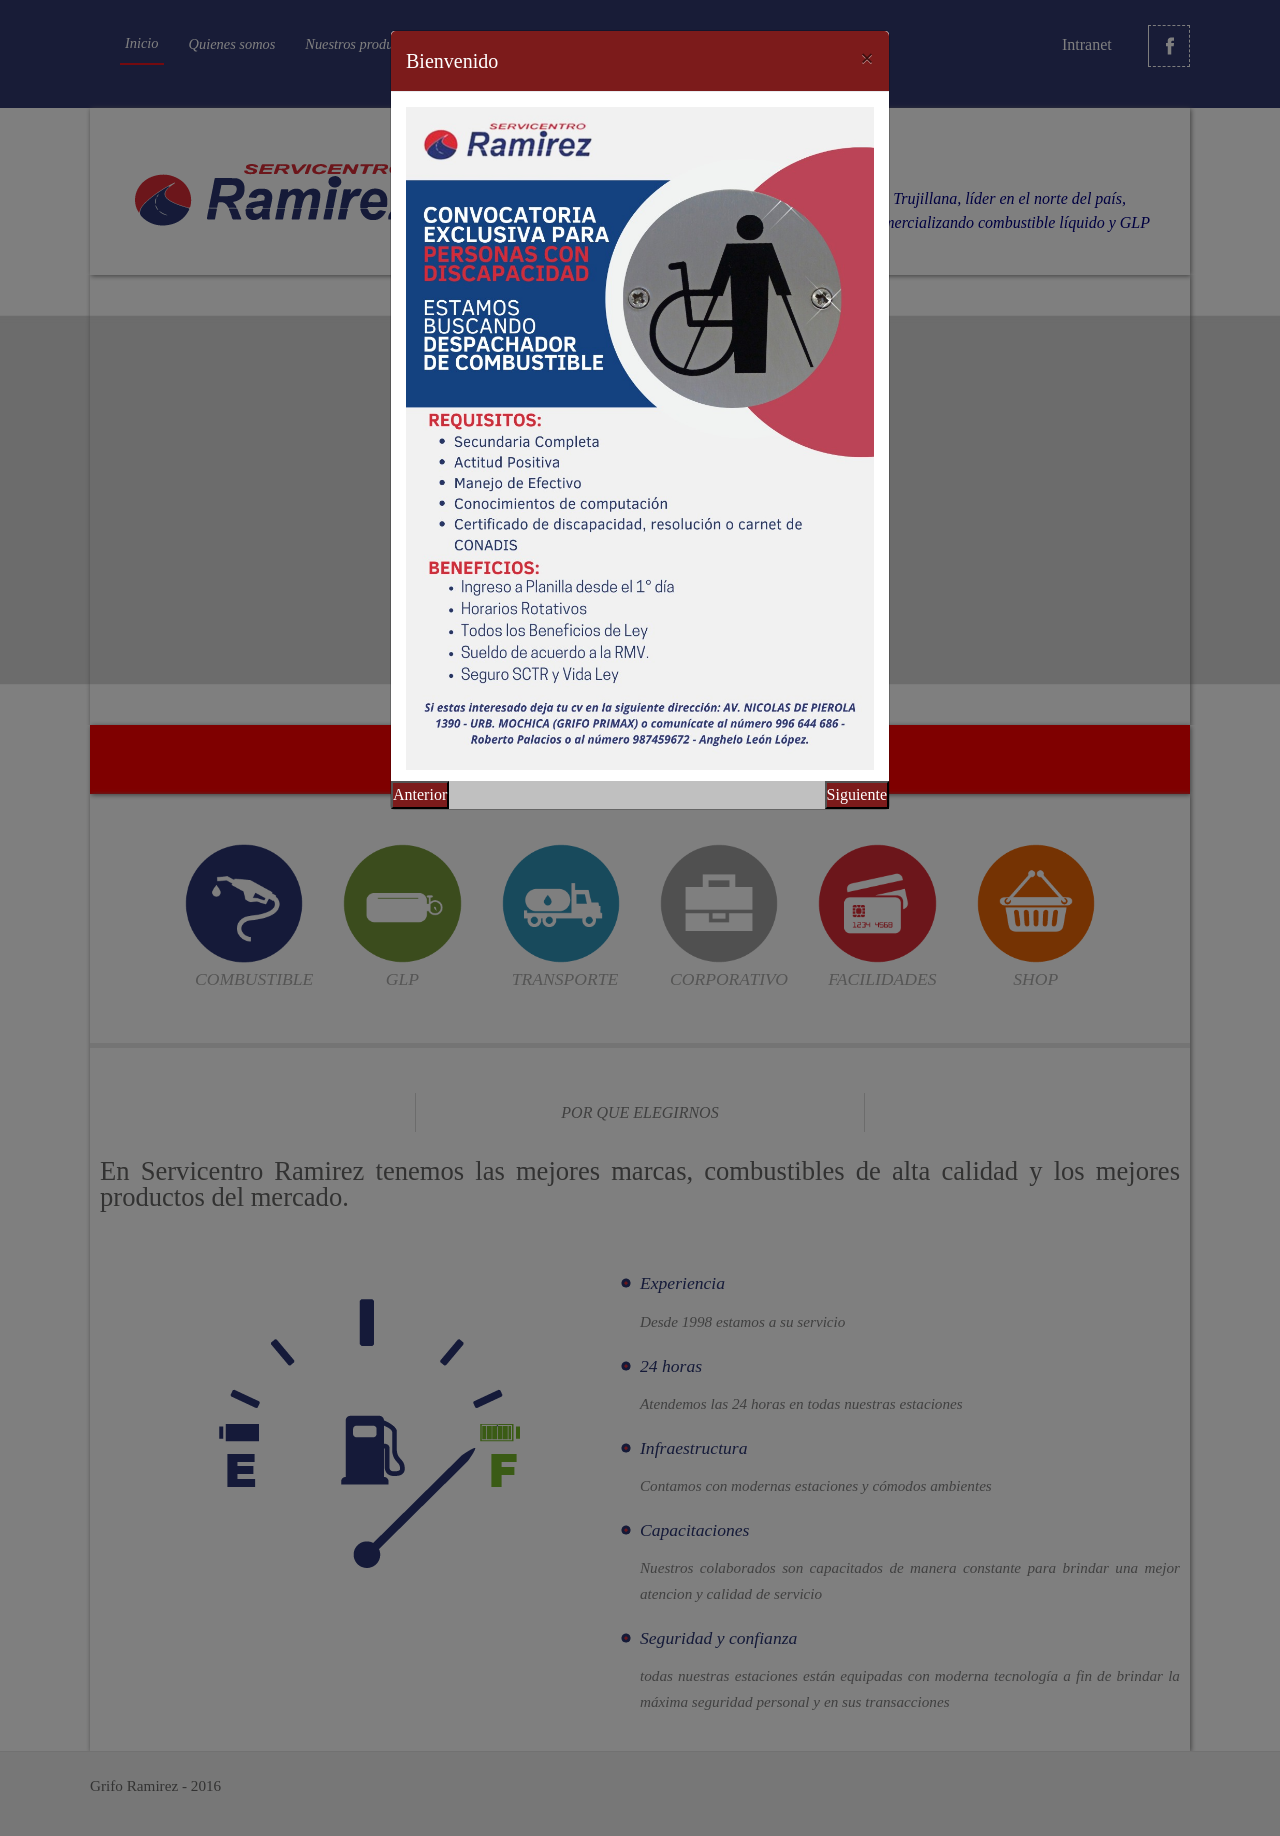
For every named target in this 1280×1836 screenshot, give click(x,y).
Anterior (420, 794)
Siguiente (857, 794)
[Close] (867, 58)
